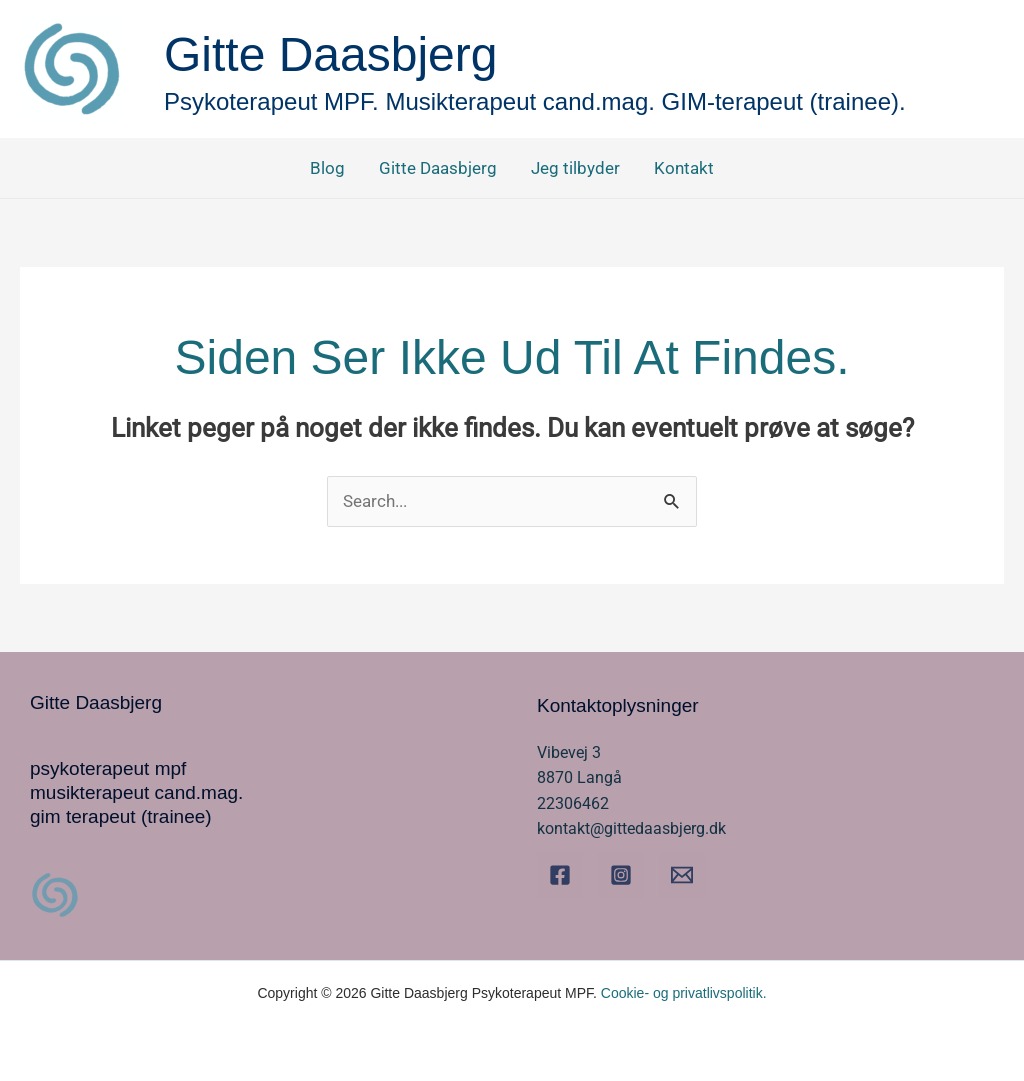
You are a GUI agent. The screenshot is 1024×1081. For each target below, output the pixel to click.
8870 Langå (579, 777)
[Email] (682, 875)
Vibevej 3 (569, 752)
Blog (327, 168)
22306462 (573, 803)
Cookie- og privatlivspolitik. (684, 993)
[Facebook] (560, 875)
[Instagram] (621, 875)
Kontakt (684, 168)
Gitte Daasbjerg (438, 168)
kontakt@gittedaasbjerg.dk (631, 828)
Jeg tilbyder (575, 168)
